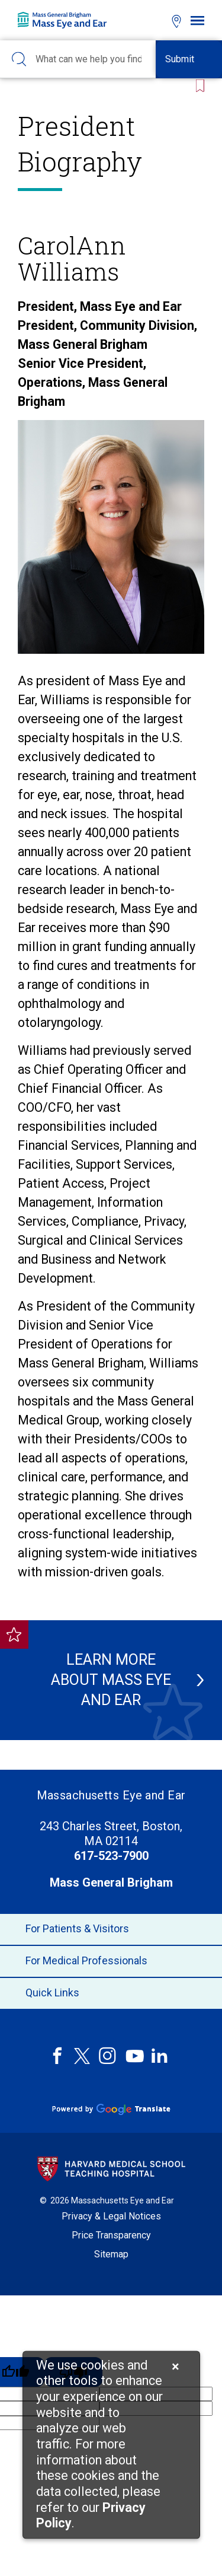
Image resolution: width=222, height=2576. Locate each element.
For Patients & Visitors (111, 1929)
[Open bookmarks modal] (155, 19)
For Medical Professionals (111, 1961)
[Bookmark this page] (197, 84)
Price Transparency (111, 2235)
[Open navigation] (197, 20)
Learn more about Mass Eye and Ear (114, 1680)
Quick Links (111, 1993)
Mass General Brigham (111, 1882)
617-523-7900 (111, 1856)
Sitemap (111, 2254)
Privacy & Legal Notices (111, 2216)
